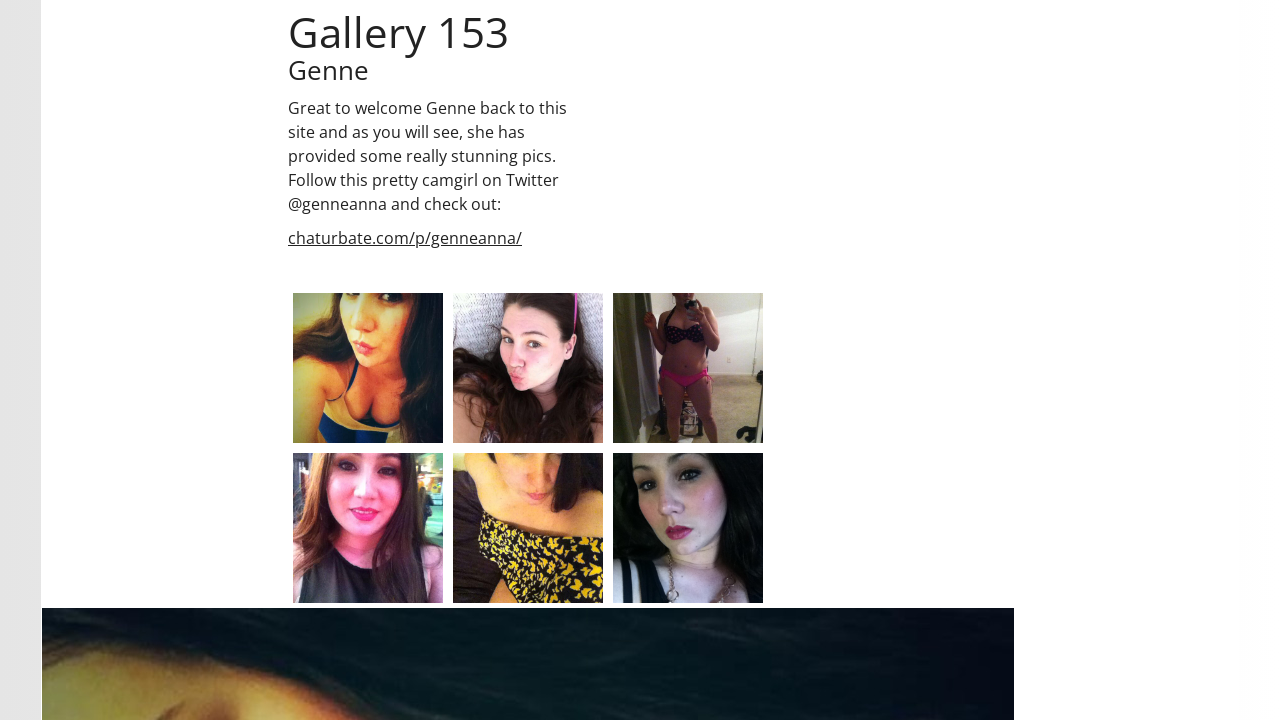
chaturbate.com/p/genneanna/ (405, 238)
